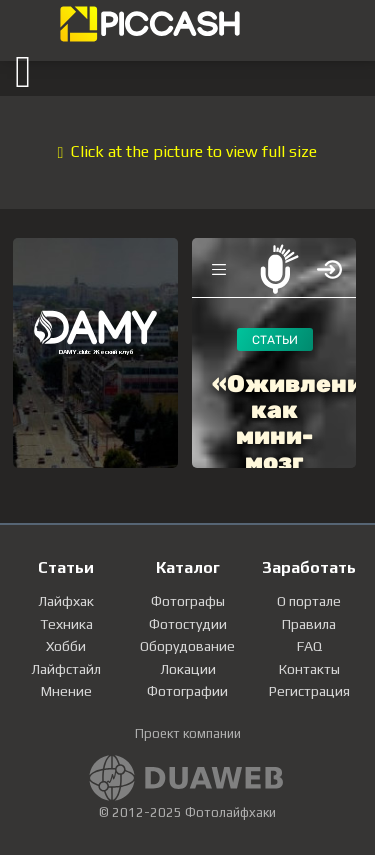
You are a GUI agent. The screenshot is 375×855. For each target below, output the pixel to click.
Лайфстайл (66, 669)
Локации (188, 669)
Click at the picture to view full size (188, 151)
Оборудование (187, 646)
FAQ (309, 646)
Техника (66, 624)
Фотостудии (188, 624)
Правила (309, 624)
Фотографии (187, 691)
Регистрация (309, 691)
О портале (309, 601)
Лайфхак (66, 601)
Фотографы (188, 601)
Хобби (66, 646)
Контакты (309, 669)
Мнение (66, 691)
